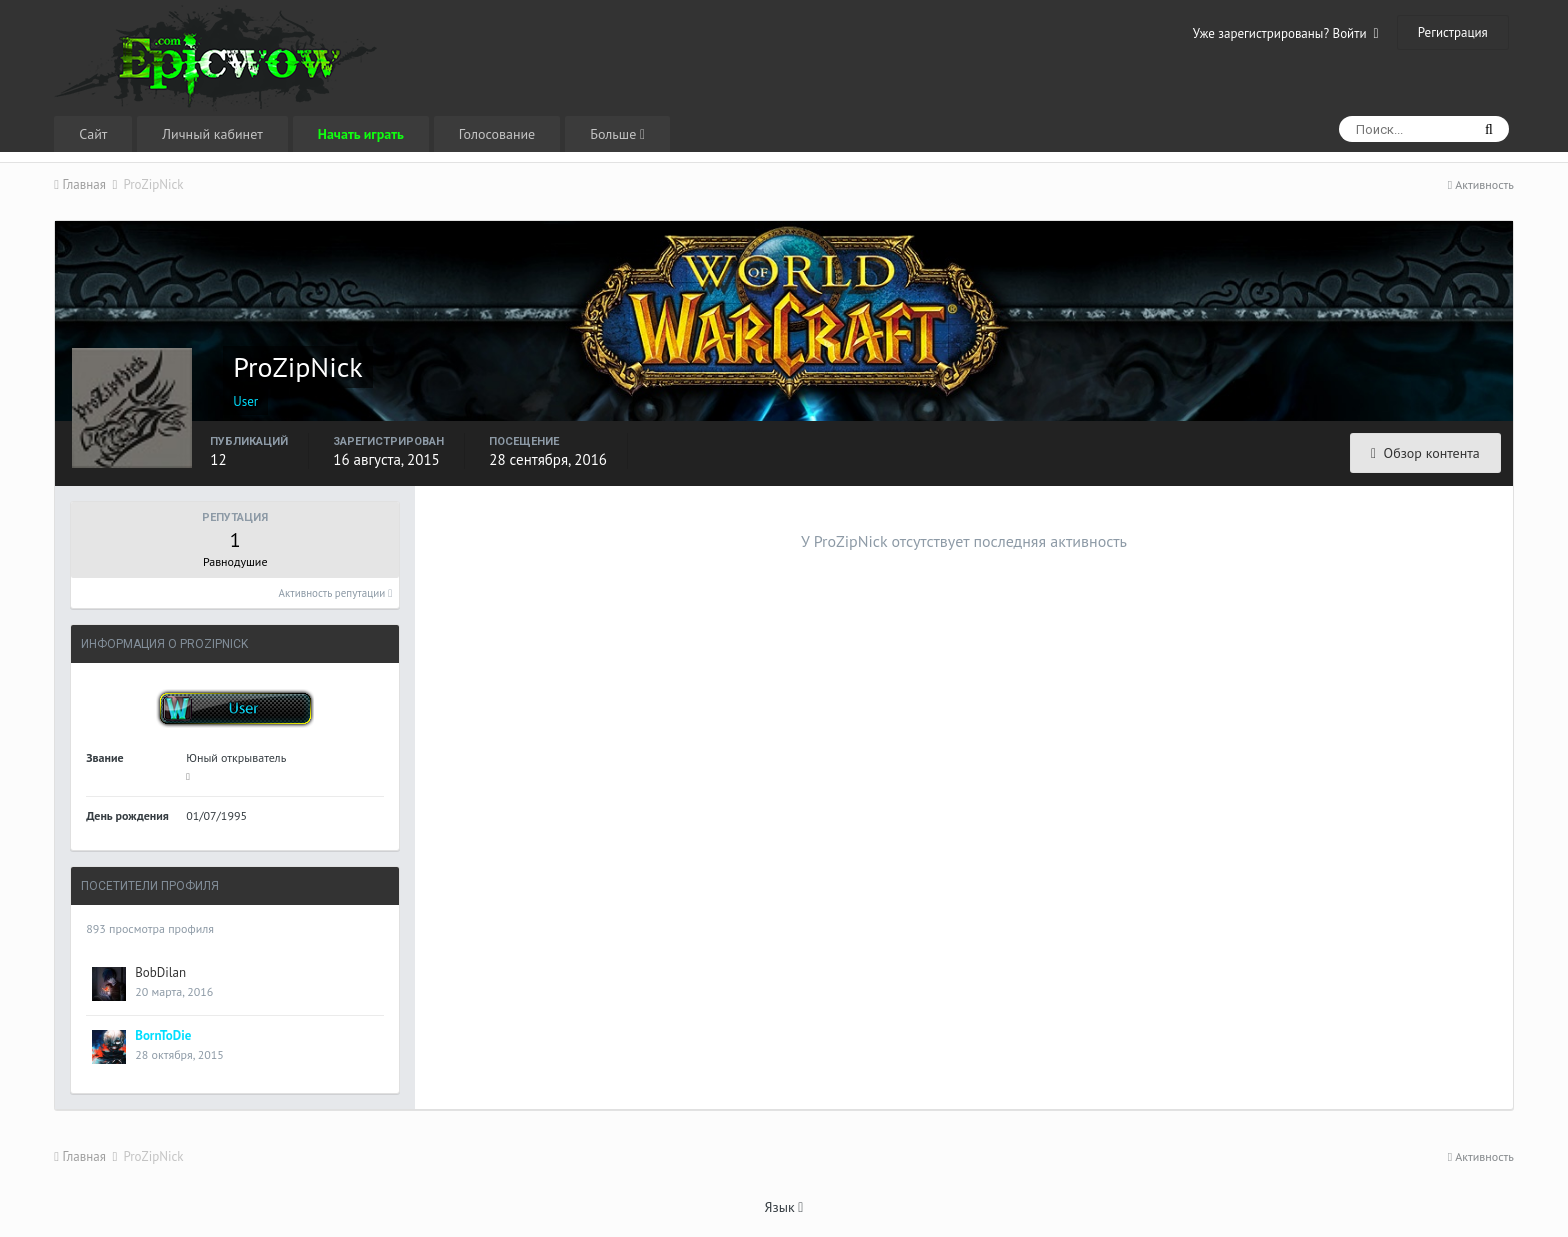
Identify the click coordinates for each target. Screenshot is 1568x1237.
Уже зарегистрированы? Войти (1286, 33)
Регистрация (1453, 32)
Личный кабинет (212, 134)
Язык (784, 1207)
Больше (617, 134)
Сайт (93, 134)
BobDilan (160, 972)
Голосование (497, 134)
